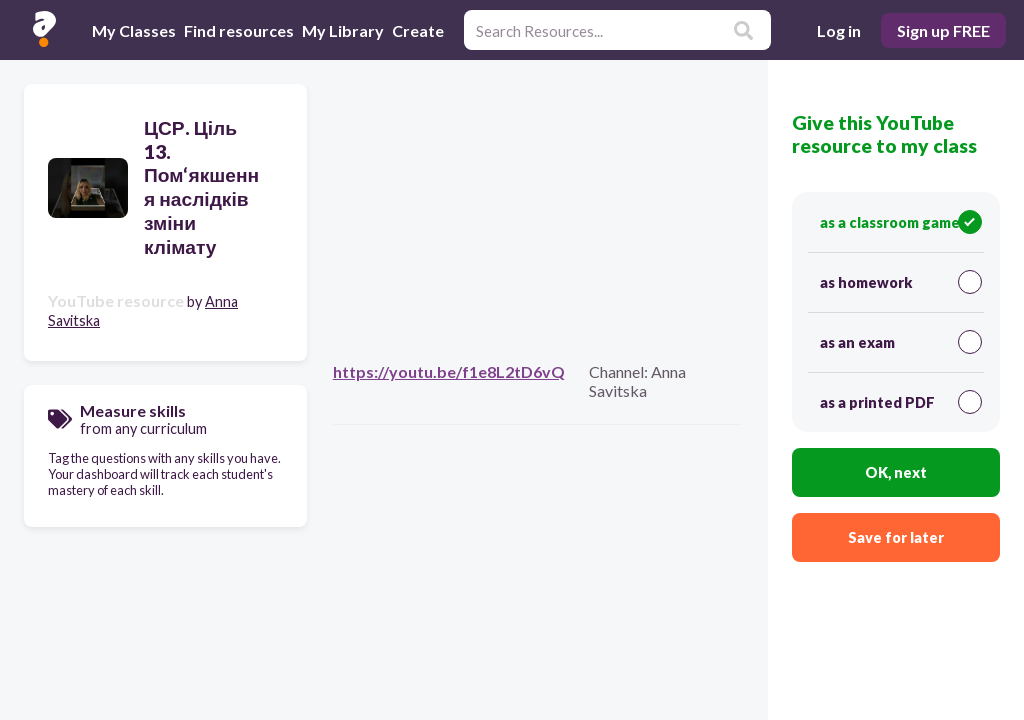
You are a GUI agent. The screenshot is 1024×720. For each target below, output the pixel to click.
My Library (343, 30)
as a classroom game (901, 222)
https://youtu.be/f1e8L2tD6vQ (449, 371)
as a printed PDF (901, 402)
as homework (901, 282)
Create (418, 30)
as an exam (901, 342)
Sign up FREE (943, 30)
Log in (839, 30)
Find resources (239, 30)
